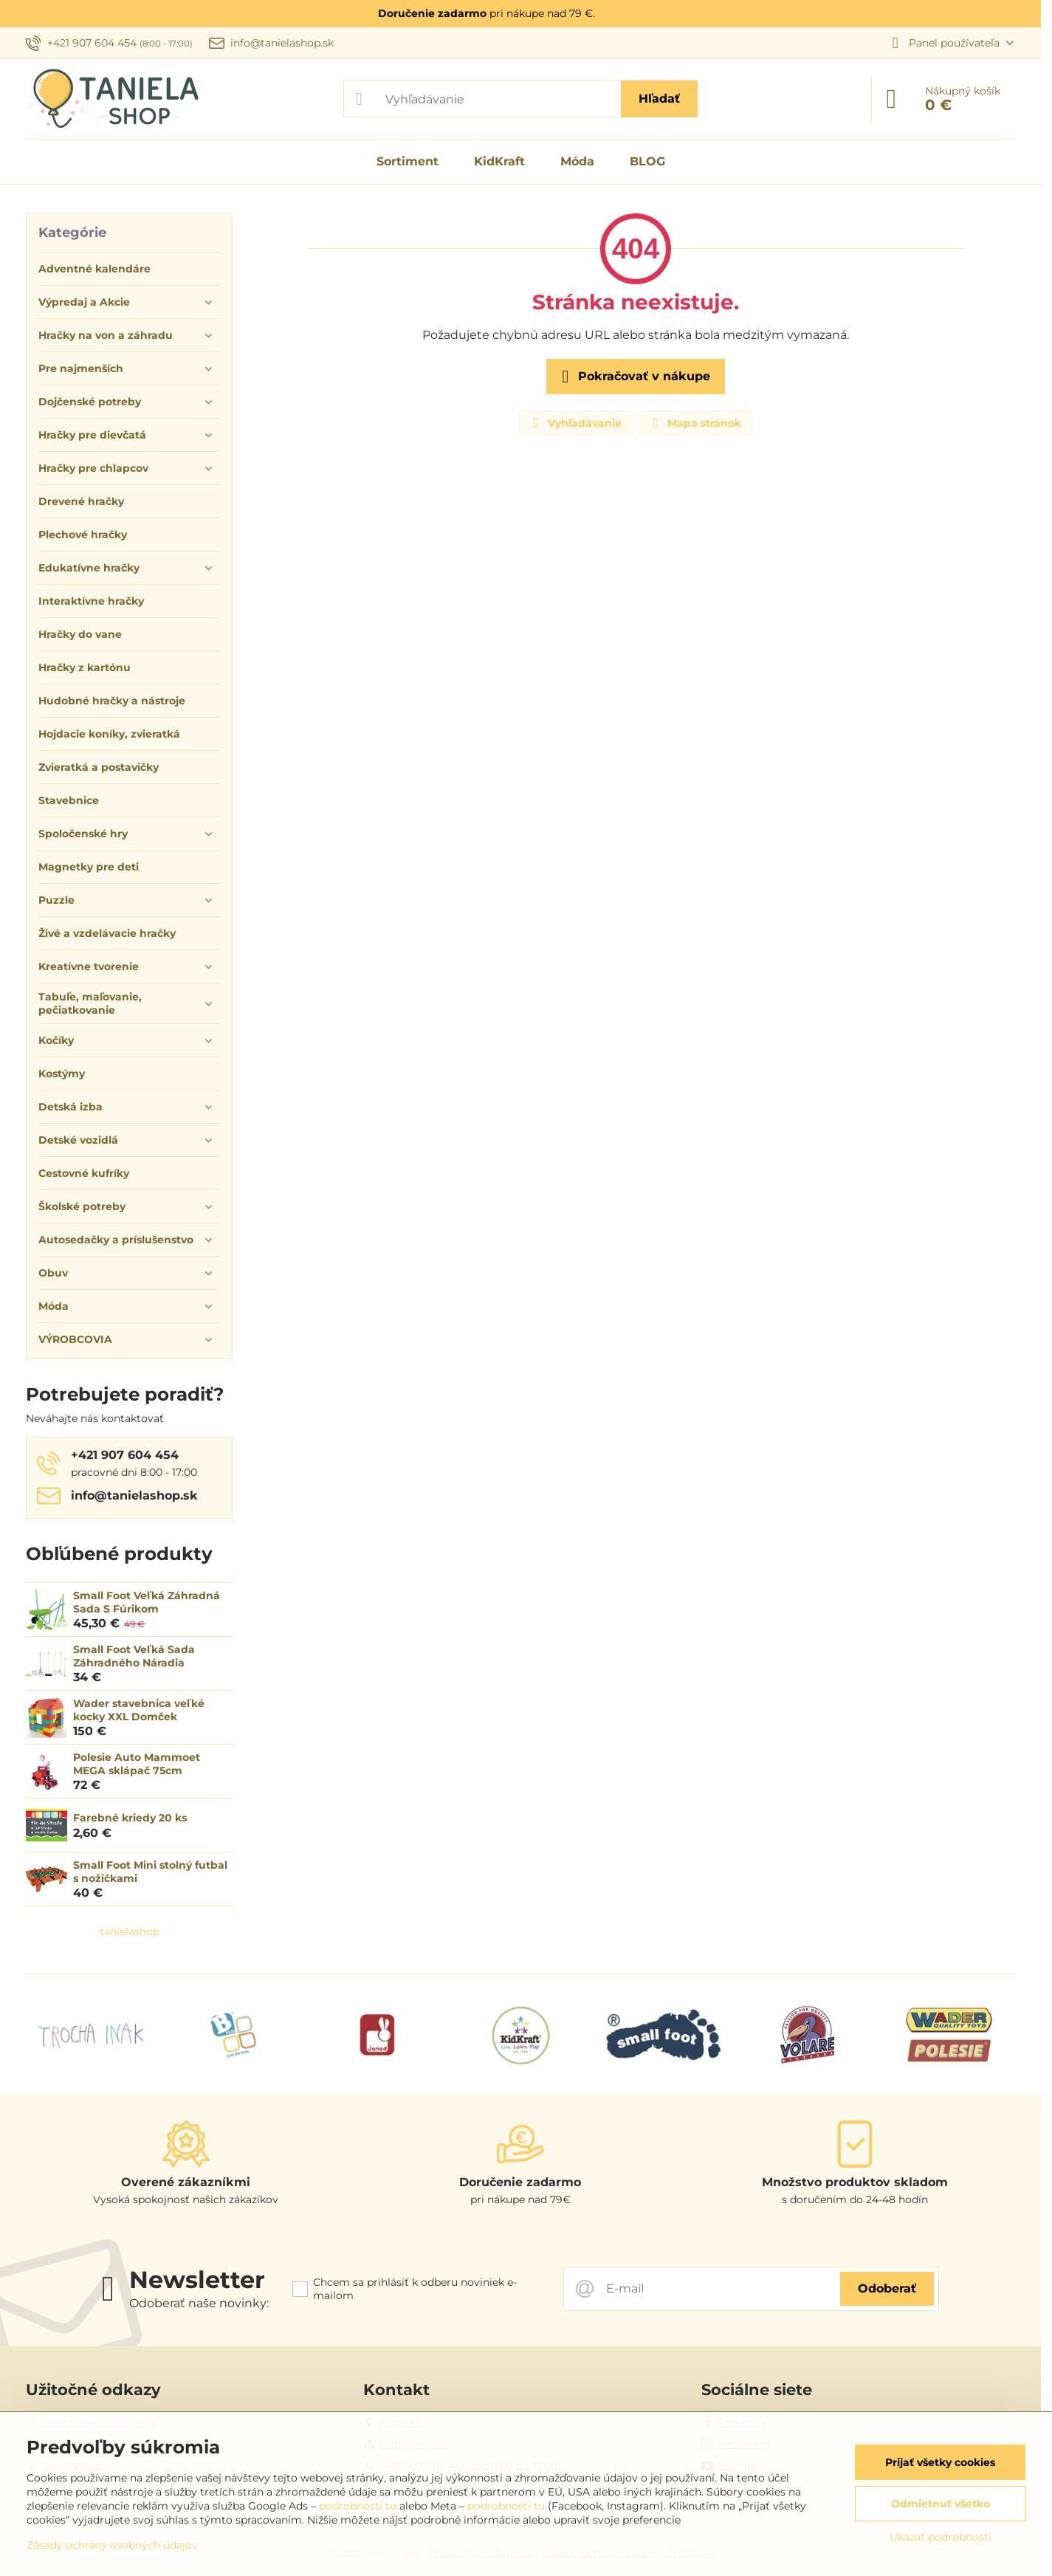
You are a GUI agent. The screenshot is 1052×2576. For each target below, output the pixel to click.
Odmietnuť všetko (940, 2503)
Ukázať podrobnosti (940, 2537)
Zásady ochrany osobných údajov (112, 2545)
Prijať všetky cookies (940, 2462)
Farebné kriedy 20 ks (130, 1817)
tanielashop (129, 1931)
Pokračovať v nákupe (633, 376)
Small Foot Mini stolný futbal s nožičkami (150, 1871)
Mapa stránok (694, 423)
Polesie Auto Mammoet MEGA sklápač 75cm (136, 1764)
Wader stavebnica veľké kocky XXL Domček (138, 1710)
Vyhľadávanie (575, 423)
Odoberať (887, 2288)
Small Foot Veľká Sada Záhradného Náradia (134, 1656)
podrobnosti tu (357, 2506)
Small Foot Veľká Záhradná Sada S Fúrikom (146, 1602)
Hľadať (659, 99)
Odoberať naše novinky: (199, 2303)
